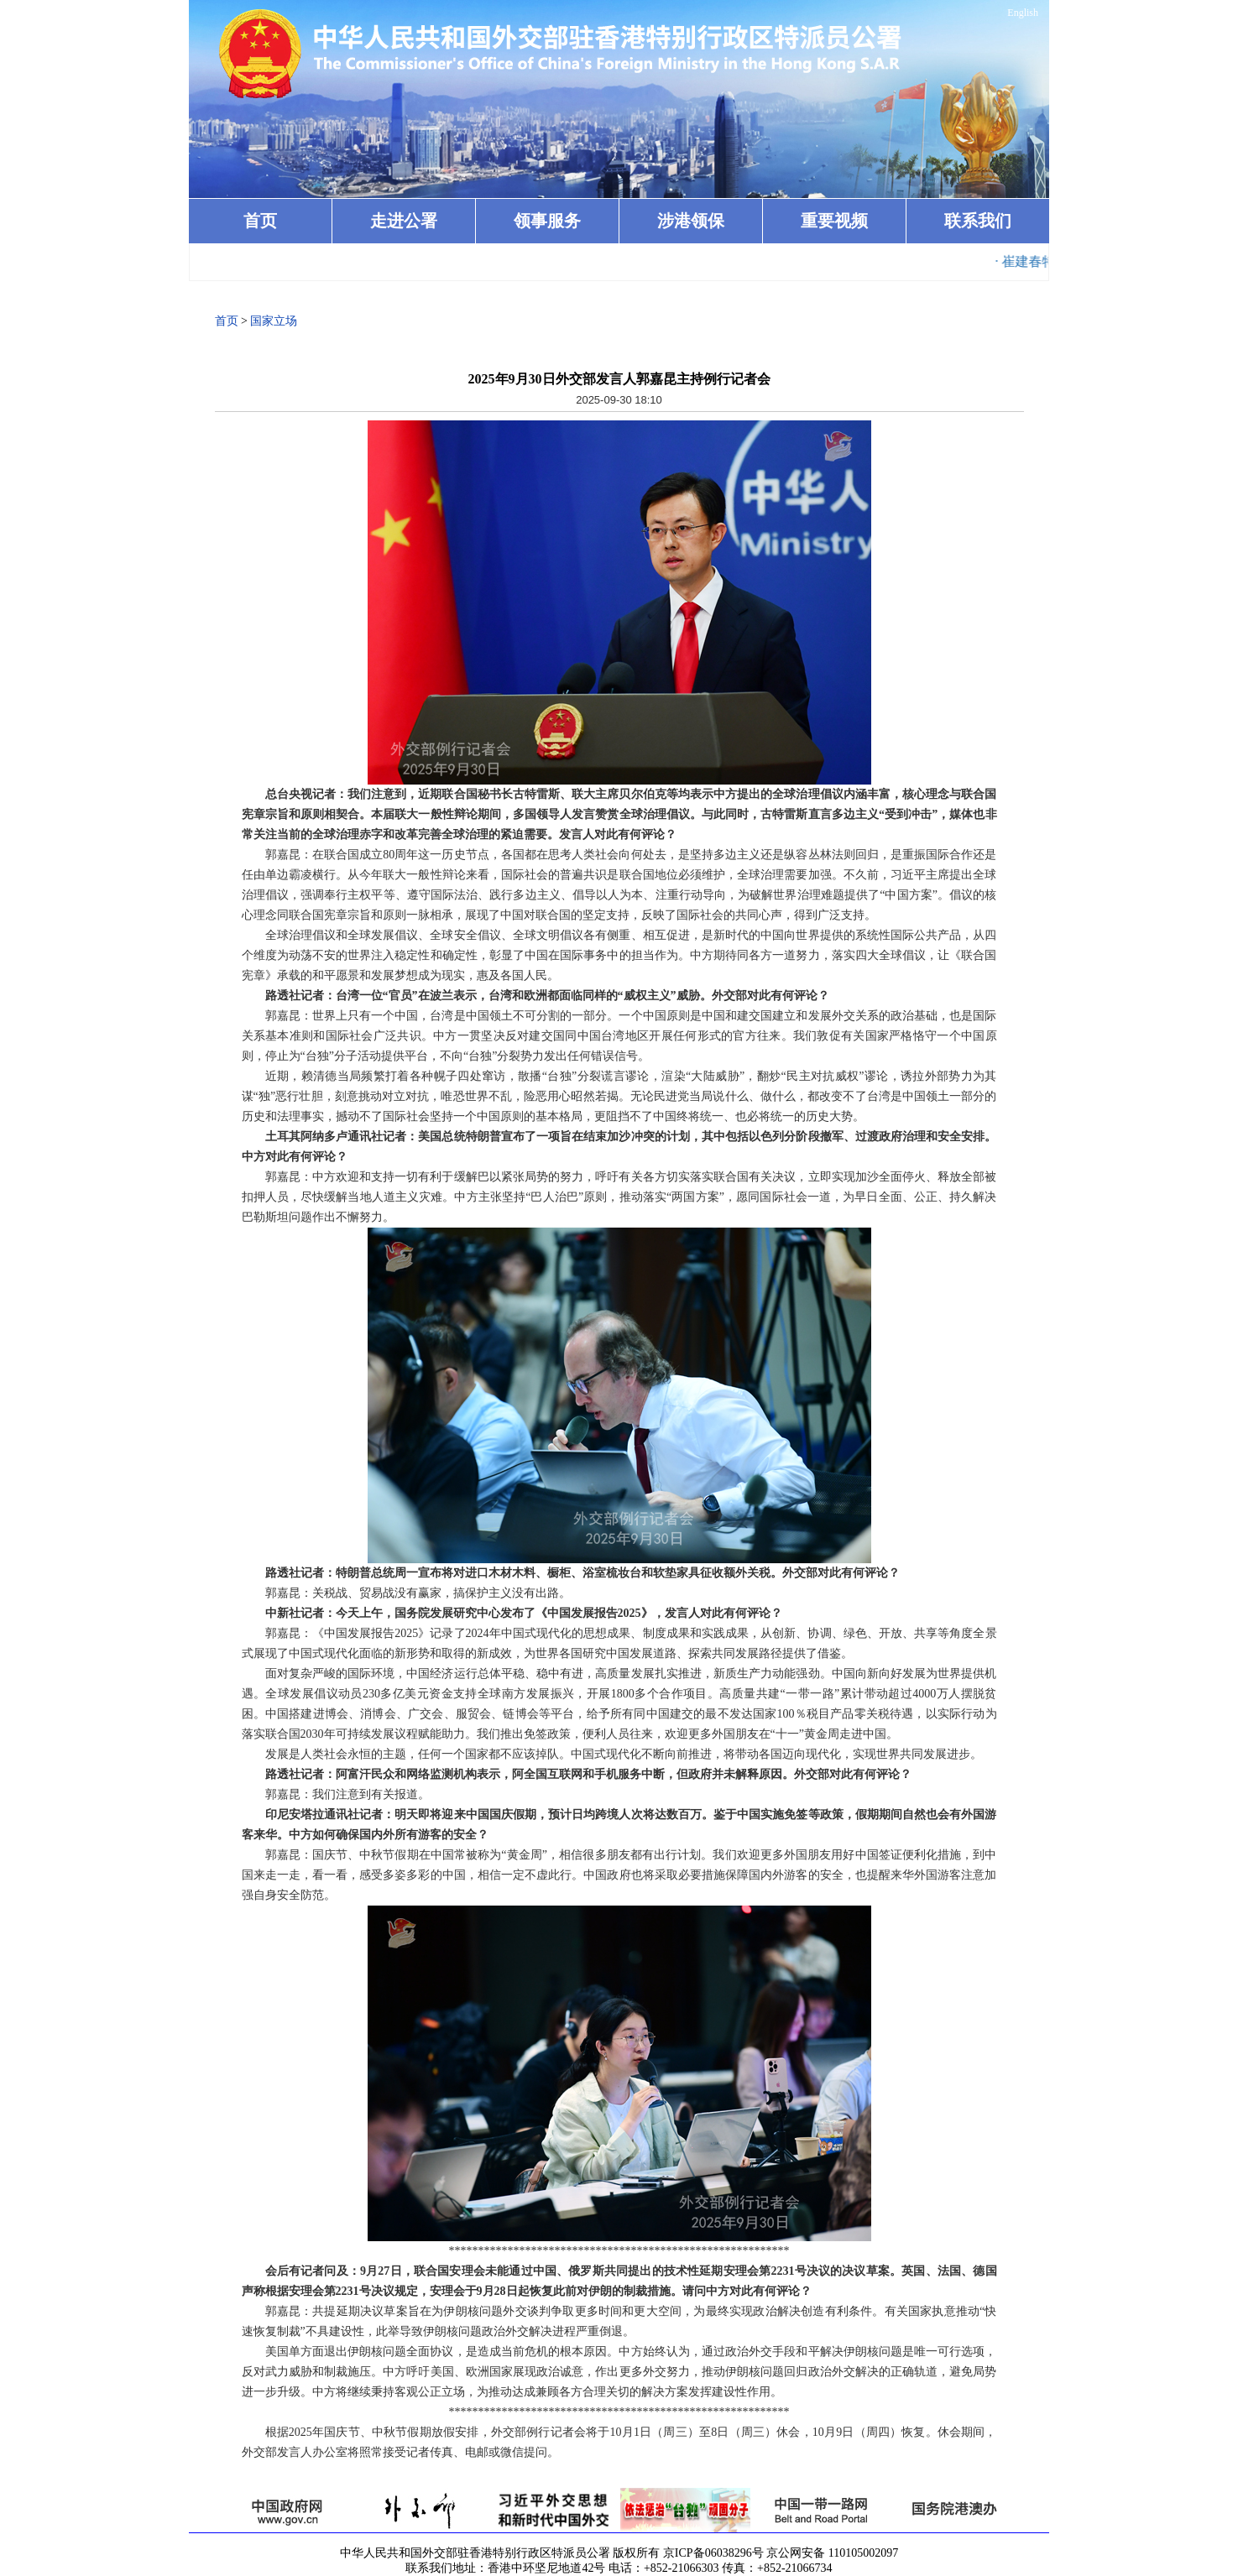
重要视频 (834, 220)
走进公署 (403, 220)
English (1022, 12)
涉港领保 (690, 220)
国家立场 (273, 321)
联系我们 (977, 220)
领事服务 (547, 220)
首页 (260, 220)
